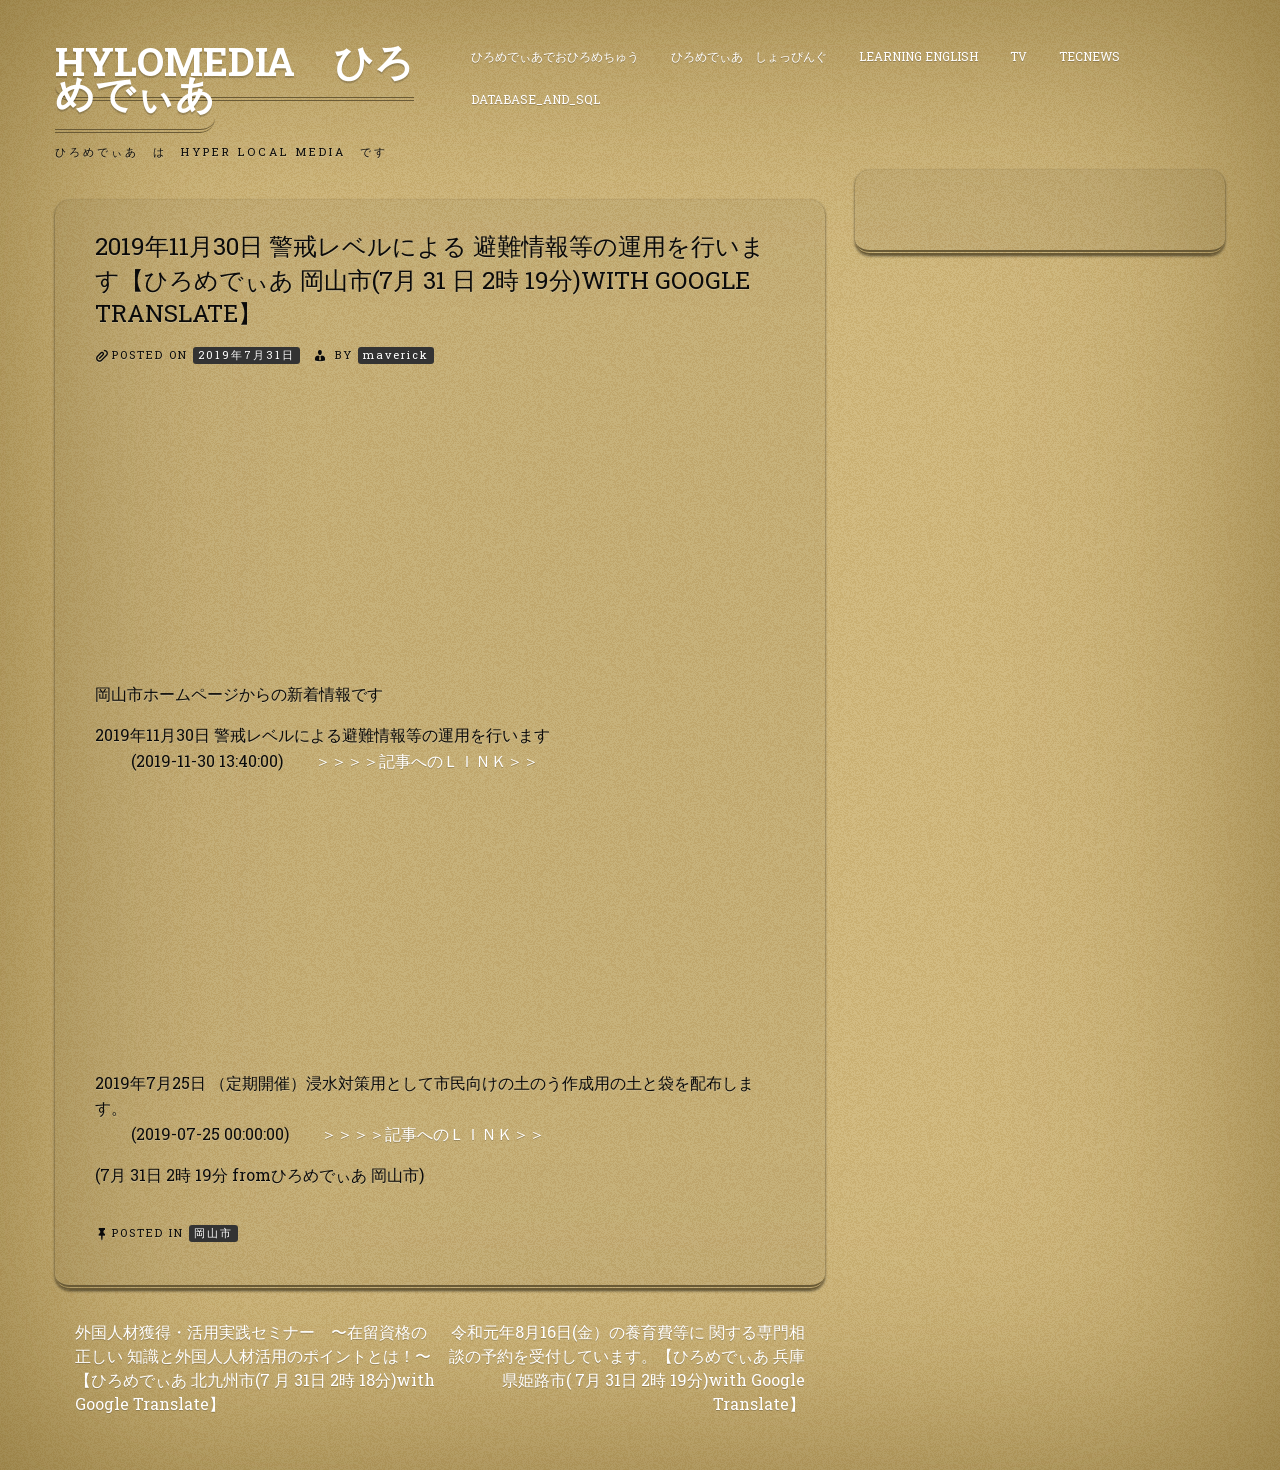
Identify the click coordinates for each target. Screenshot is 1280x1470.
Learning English (918, 56)
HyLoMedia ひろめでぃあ (234, 77)
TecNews (1089, 56)
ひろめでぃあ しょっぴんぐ (749, 56)
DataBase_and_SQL (535, 99)
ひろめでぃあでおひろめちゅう (555, 56)
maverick (396, 354)
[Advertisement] (440, 541)
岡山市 (213, 1232)
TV (1018, 56)
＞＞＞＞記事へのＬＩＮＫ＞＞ (427, 760)
